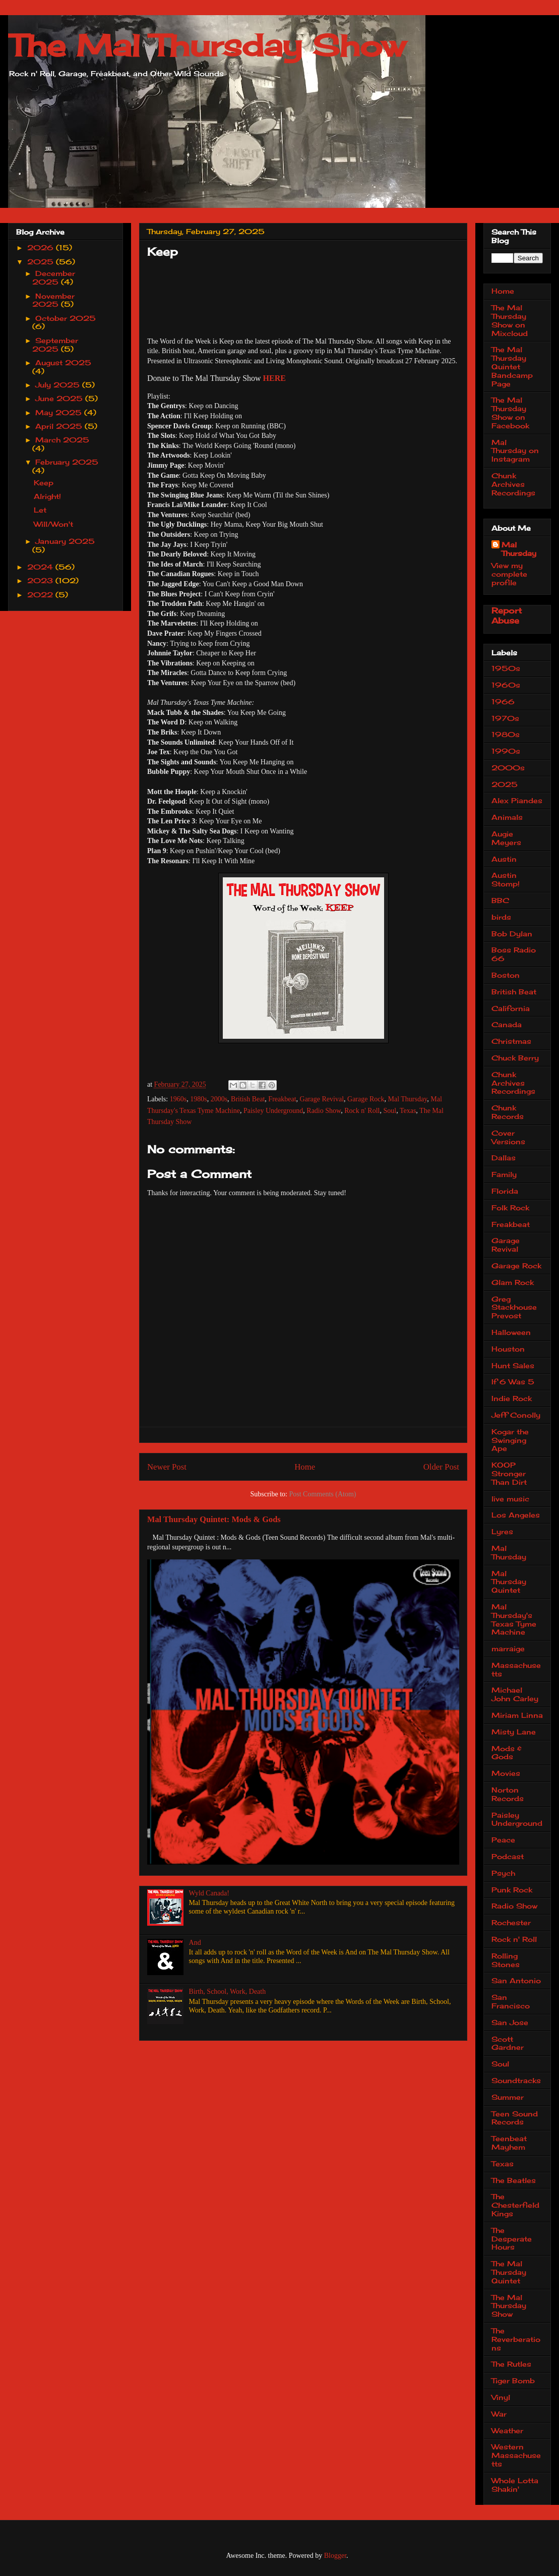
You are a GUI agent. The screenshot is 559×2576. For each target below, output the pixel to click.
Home (304, 1467)
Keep (43, 482)
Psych (503, 1873)
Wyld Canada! (209, 1893)
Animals (507, 817)
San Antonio (516, 1980)
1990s (505, 751)
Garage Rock (365, 1099)
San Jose (509, 2022)
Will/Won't (53, 524)
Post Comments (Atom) (322, 1494)
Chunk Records (507, 1112)
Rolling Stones (505, 1960)
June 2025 (60, 398)
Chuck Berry (515, 1057)
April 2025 (60, 426)
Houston (508, 1349)
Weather (507, 2430)
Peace (503, 1839)
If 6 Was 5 (512, 1381)
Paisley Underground (273, 1110)
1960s (178, 1099)
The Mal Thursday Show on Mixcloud (509, 320)
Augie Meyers (506, 838)
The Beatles (513, 2180)
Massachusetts (516, 1669)
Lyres (502, 1531)
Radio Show (323, 1110)
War (499, 2414)
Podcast (507, 1856)
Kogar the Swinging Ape (510, 1440)
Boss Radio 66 (513, 954)
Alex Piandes (516, 800)
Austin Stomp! (505, 879)
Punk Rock (511, 1889)
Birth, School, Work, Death (227, 1991)
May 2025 (59, 412)
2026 (41, 247)
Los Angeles (515, 1514)
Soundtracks (516, 2080)
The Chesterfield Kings (515, 2205)
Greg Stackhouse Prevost (514, 1307)
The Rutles (511, 2364)
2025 (41, 261)
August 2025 (63, 362)
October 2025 (65, 318)
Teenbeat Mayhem (509, 2142)
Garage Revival (322, 1099)
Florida (504, 1191)
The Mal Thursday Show (206, 45)
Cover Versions (508, 1137)
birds (501, 917)
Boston (505, 975)
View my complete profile (509, 574)
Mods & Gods (506, 1752)
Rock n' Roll (362, 1110)
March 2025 (62, 439)
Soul (389, 1110)
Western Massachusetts (516, 2455)
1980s (198, 1099)
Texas (408, 1110)
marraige (508, 1648)
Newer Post (167, 1467)
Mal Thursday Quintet (508, 1582)
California (510, 1008)
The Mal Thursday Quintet (508, 2272)
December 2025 (54, 277)
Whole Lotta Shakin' (514, 2484)
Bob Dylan (511, 933)
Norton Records (507, 1794)
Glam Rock (512, 1282)
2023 (41, 580)
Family (504, 1174)
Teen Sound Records (514, 2117)
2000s (219, 1099)
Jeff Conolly (515, 1415)
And (195, 1942)
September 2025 (55, 344)
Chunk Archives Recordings (513, 484)
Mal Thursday (407, 1099)
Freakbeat (282, 1099)
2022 (41, 594)
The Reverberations (515, 2339)
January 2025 (65, 541)
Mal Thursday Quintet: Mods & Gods (214, 1519)
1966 (503, 701)
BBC (500, 900)
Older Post (441, 1467)
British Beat (248, 1099)
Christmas (511, 1041)
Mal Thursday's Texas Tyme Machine (513, 1619)
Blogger (335, 2555)
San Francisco (510, 2001)
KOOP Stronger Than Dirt (509, 1473)
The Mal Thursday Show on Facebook (510, 412)
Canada (506, 1024)
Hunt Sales (512, 1365)
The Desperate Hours (511, 2239)
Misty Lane (513, 1731)
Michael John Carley (514, 1694)
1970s (505, 718)
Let (40, 510)
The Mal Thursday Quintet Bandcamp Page (512, 366)
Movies (505, 1773)
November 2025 (53, 300)
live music (510, 1498)
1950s (505, 668)
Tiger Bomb (513, 2380)
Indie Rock (511, 1398)
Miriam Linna (517, 1715)
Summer (507, 2097)
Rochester (511, 1922)
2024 (41, 567)
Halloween (511, 1332)
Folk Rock (510, 1207)
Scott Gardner (507, 2043)
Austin (504, 859)
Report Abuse (506, 615)
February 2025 (66, 462)
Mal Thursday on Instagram (515, 451)
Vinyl (500, 2397)
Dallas (503, 1157)
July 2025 (58, 384)
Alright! (47, 496)
